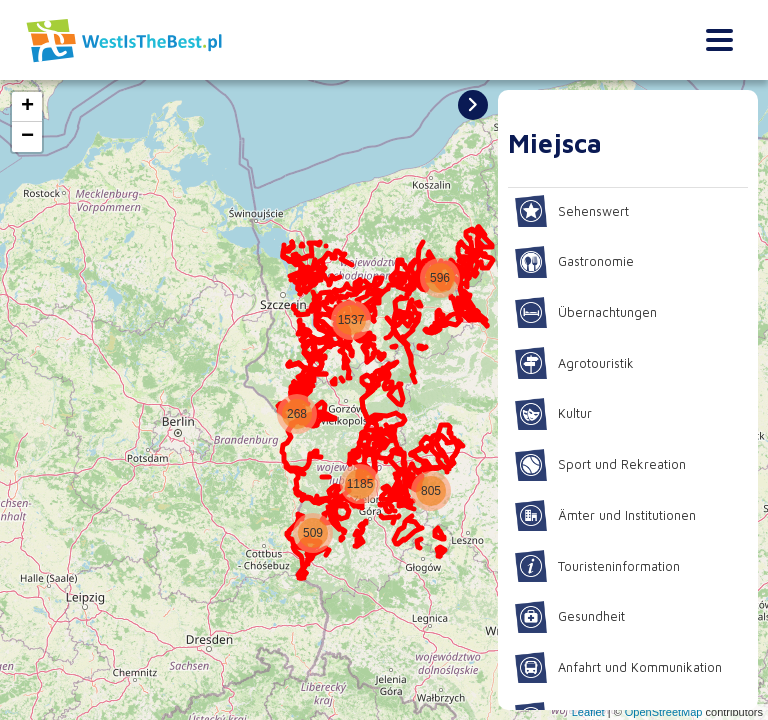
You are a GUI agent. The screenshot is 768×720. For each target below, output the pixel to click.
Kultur (555, 414)
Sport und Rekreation (604, 465)
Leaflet (588, 712)
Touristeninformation (602, 566)
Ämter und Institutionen (611, 516)
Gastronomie (577, 262)
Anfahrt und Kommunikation (625, 668)
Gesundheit (573, 617)
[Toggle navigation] (719, 40)
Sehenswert (574, 211)
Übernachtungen (589, 313)
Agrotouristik (577, 363)
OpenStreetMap (664, 712)
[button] (295, 434)
